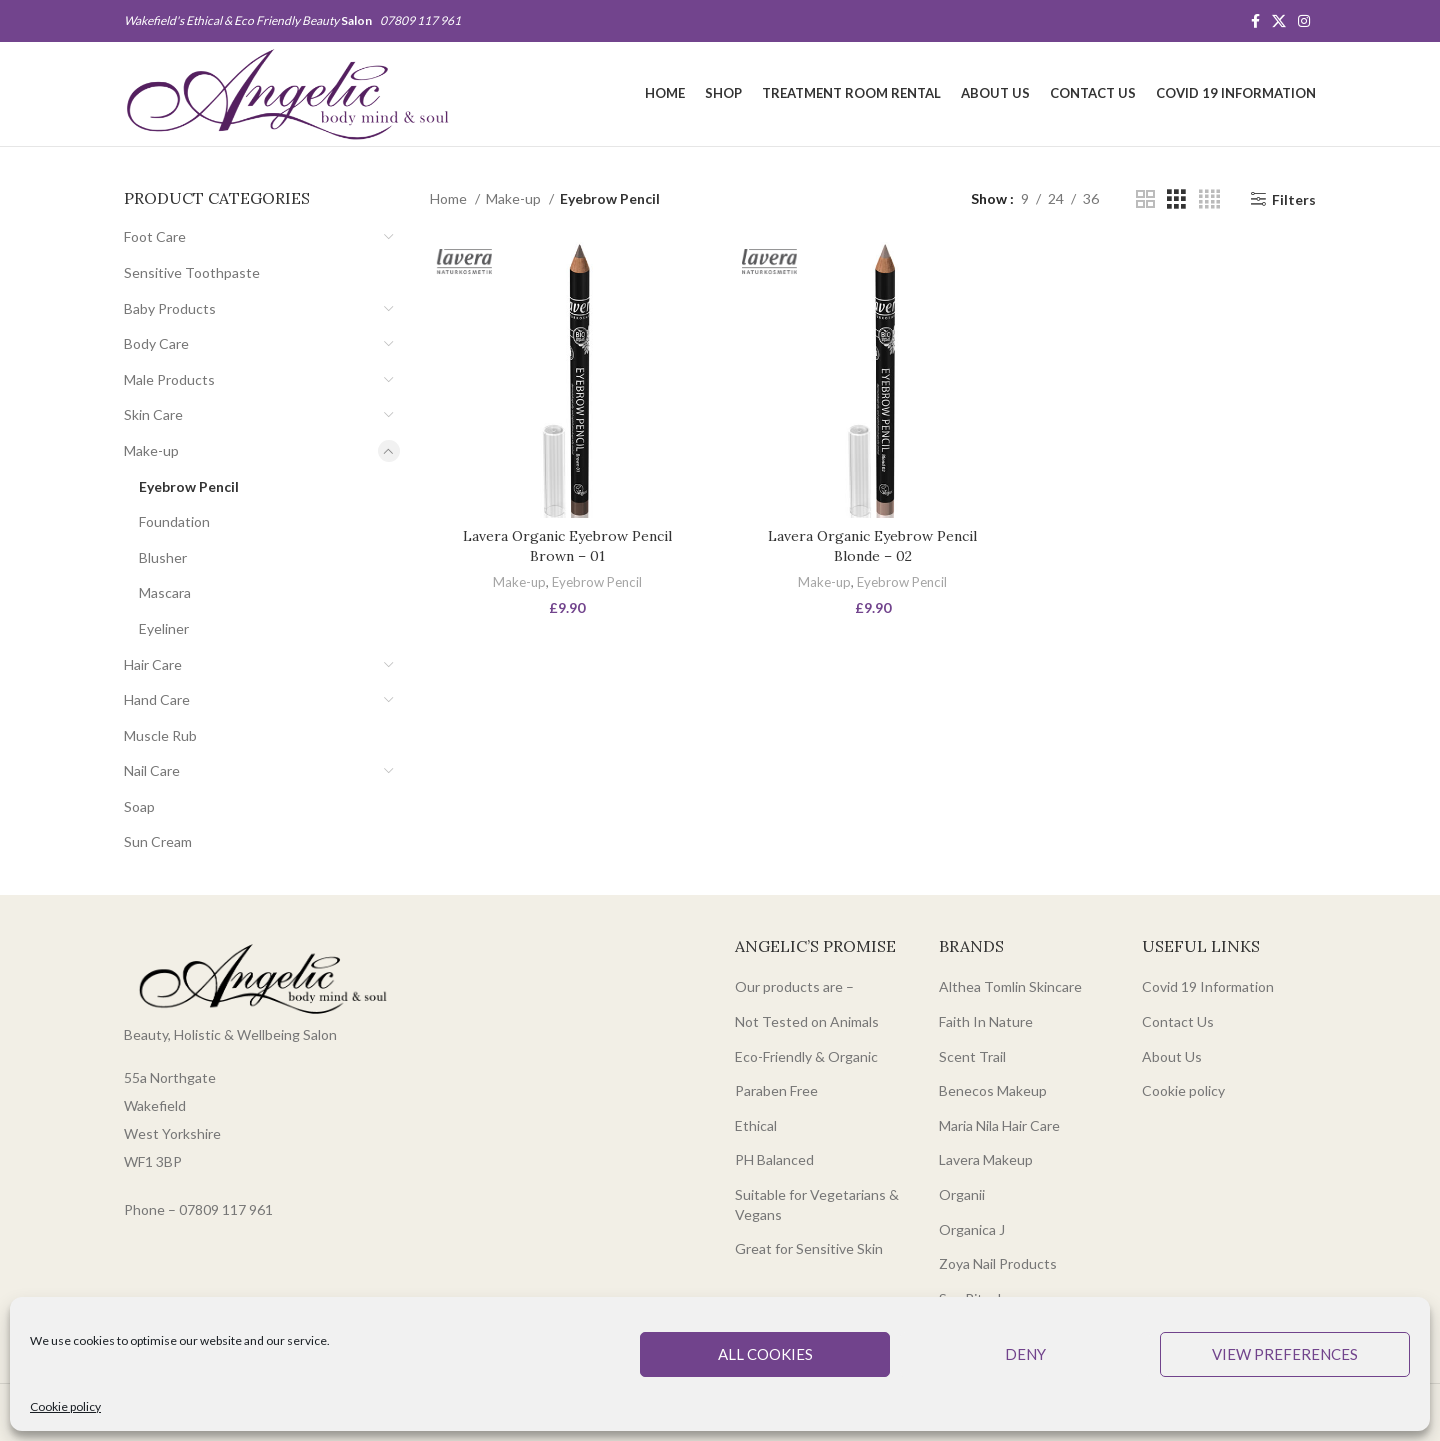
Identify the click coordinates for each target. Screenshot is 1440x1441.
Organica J (972, 1229)
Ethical (756, 1125)
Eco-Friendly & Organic (806, 1056)
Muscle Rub (160, 735)
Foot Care (155, 236)
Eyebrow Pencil (189, 486)
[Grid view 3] (1176, 199)
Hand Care (157, 699)
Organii (962, 1194)
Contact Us (1178, 1021)
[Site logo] (287, 92)
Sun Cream (158, 841)
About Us (1172, 1056)
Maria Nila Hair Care (999, 1125)
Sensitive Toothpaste (192, 272)
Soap (139, 806)
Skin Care (153, 414)
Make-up (151, 450)
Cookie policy (65, 1406)
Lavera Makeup (986, 1159)
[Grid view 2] (1145, 199)
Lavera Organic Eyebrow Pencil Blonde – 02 (872, 546)
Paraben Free (776, 1090)
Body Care (156, 343)
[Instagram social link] (1304, 21)
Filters (1294, 199)
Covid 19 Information (1208, 986)
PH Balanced (774, 1159)
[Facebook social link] (1255, 21)
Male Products (169, 379)
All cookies (765, 1354)
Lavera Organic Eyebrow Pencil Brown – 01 (567, 546)
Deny (1025, 1354)
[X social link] (1279, 21)
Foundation (174, 521)
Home (450, 198)
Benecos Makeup (993, 1090)
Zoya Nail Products (998, 1263)
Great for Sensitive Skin (809, 1248)
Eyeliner (164, 628)
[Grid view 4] (1209, 199)
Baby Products (170, 308)
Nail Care (152, 770)
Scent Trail (972, 1056)
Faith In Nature (986, 1021)
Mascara (165, 592)
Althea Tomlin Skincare (1010, 986)
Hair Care (153, 664)
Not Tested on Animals (807, 1021)
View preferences (1285, 1354)
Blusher (163, 557)
